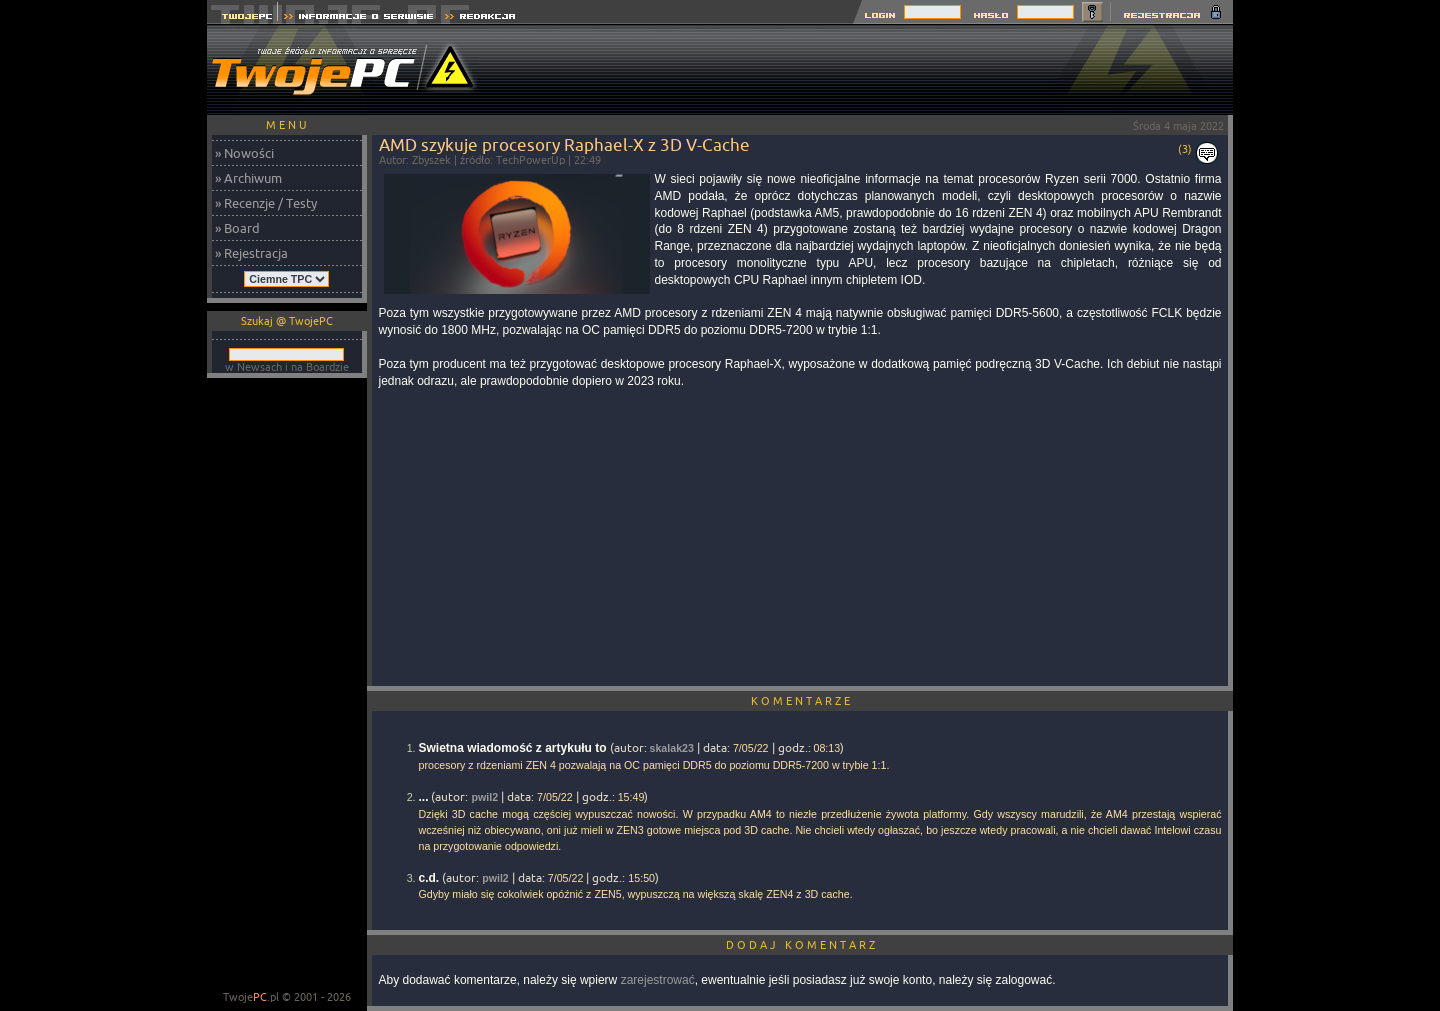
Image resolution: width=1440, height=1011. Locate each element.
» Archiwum (248, 178)
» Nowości (244, 153)
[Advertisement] (869, 70)
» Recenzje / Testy (266, 203)
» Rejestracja (251, 253)
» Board (237, 228)
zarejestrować (658, 980)
